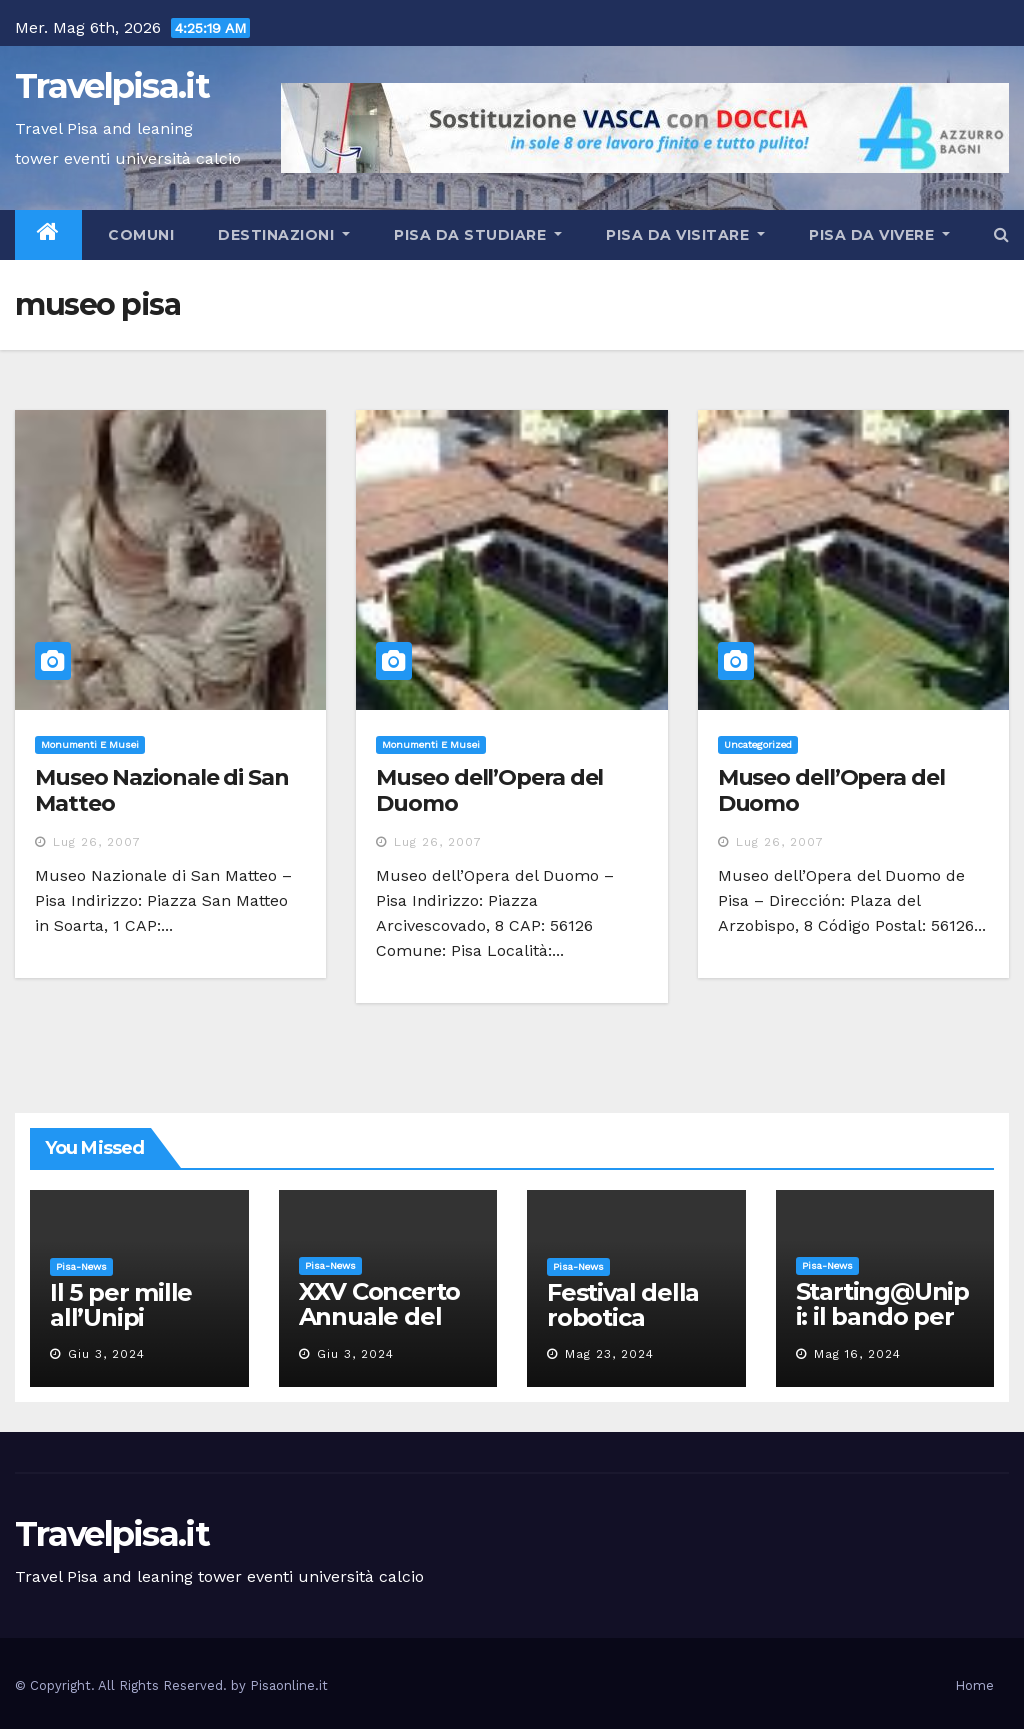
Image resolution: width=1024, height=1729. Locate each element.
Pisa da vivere (879, 235)
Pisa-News (81, 1266)
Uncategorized (758, 744)
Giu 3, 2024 (106, 1354)
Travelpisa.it (112, 86)
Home (974, 1685)
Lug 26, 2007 (97, 842)
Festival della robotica (623, 1305)
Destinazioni (284, 235)
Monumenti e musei (90, 744)
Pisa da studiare (478, 235)
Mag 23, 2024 (609, 1354)
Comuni (139, 235)
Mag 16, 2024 (857, 1354)
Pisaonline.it (289, 1685)
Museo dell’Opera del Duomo (489, 790)
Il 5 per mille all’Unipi (121, 1305)
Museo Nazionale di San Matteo (162, 790)
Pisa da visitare (685, 235)
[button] (1001, 234)
